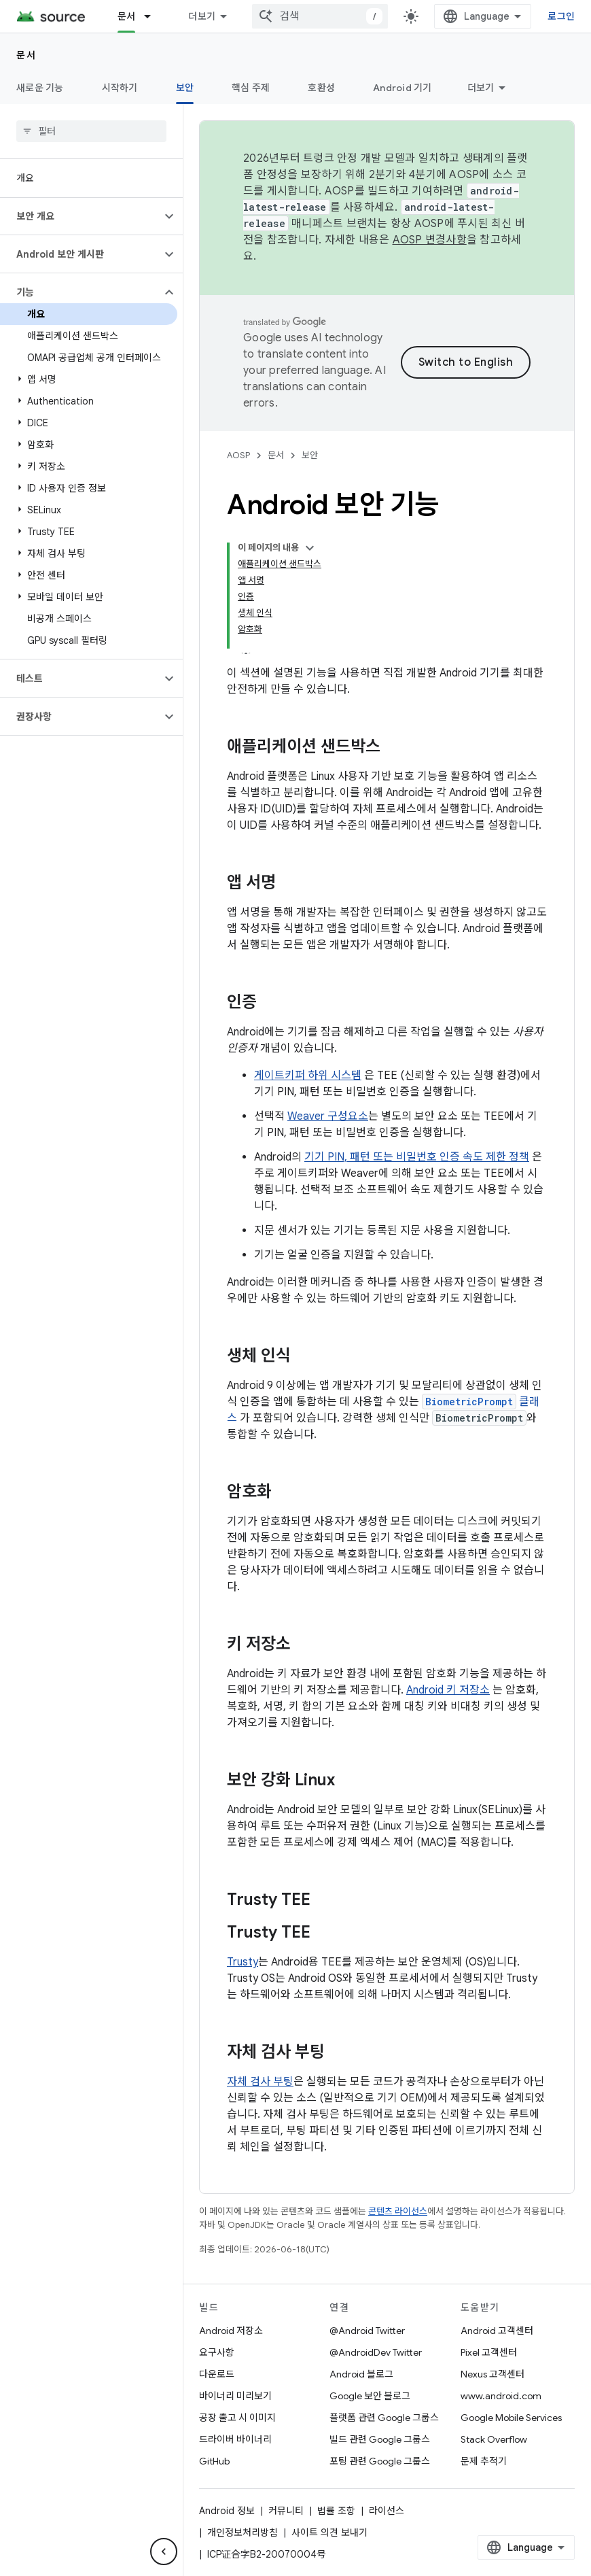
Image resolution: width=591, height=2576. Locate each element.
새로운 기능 (40, 88)
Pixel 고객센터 (489, 2352)
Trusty (242, 1962)
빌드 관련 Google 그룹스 (379, 2439)
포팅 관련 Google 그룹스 (379, 2461)
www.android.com (501, 2396)
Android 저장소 (231, 2330)
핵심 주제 (251, 88)
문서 (26, 55)
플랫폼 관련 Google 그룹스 (384, 2417)
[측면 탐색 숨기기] (163, 2551)
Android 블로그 (361, 2374)
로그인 (561, 16)
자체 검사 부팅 (260, 2082)
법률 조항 (336, 2510)
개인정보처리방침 (242, 2532)
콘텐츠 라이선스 (397, 2211)
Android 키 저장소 (448, 1690)
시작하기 (120, 88)
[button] (80, 216)
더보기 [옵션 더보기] (481, 88)
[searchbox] (91, 131)
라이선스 (386, 2510)
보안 (310, 455)
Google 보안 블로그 (369, 2396)
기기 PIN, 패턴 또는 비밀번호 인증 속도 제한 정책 (416, 1157)
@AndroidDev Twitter (375, 2352)
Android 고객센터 (497, 2330)
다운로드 (216, 2374)
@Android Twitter (367, 2330)
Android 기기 (402, 88)
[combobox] (320, 16)
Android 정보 (227, 2510)
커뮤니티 (286, 2510)
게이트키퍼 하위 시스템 (307, 1075)
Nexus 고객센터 (492, 2374)
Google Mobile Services (511, 2417)
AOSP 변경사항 (430, 240)
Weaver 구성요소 (327, 1116)
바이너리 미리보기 (235, 2396)
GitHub (214, 2461)
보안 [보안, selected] (185, 88)
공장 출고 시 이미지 (237, 2417)
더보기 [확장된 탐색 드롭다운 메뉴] (201, 16)
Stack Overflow (494, 2439)
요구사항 (216, 2352)
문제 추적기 (484, 2461)
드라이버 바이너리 (235, 2439)
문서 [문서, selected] (127, 16)
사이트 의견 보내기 (329, 2532)
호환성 (321, 88)
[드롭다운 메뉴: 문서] (153, 16)
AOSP (238, 455)
